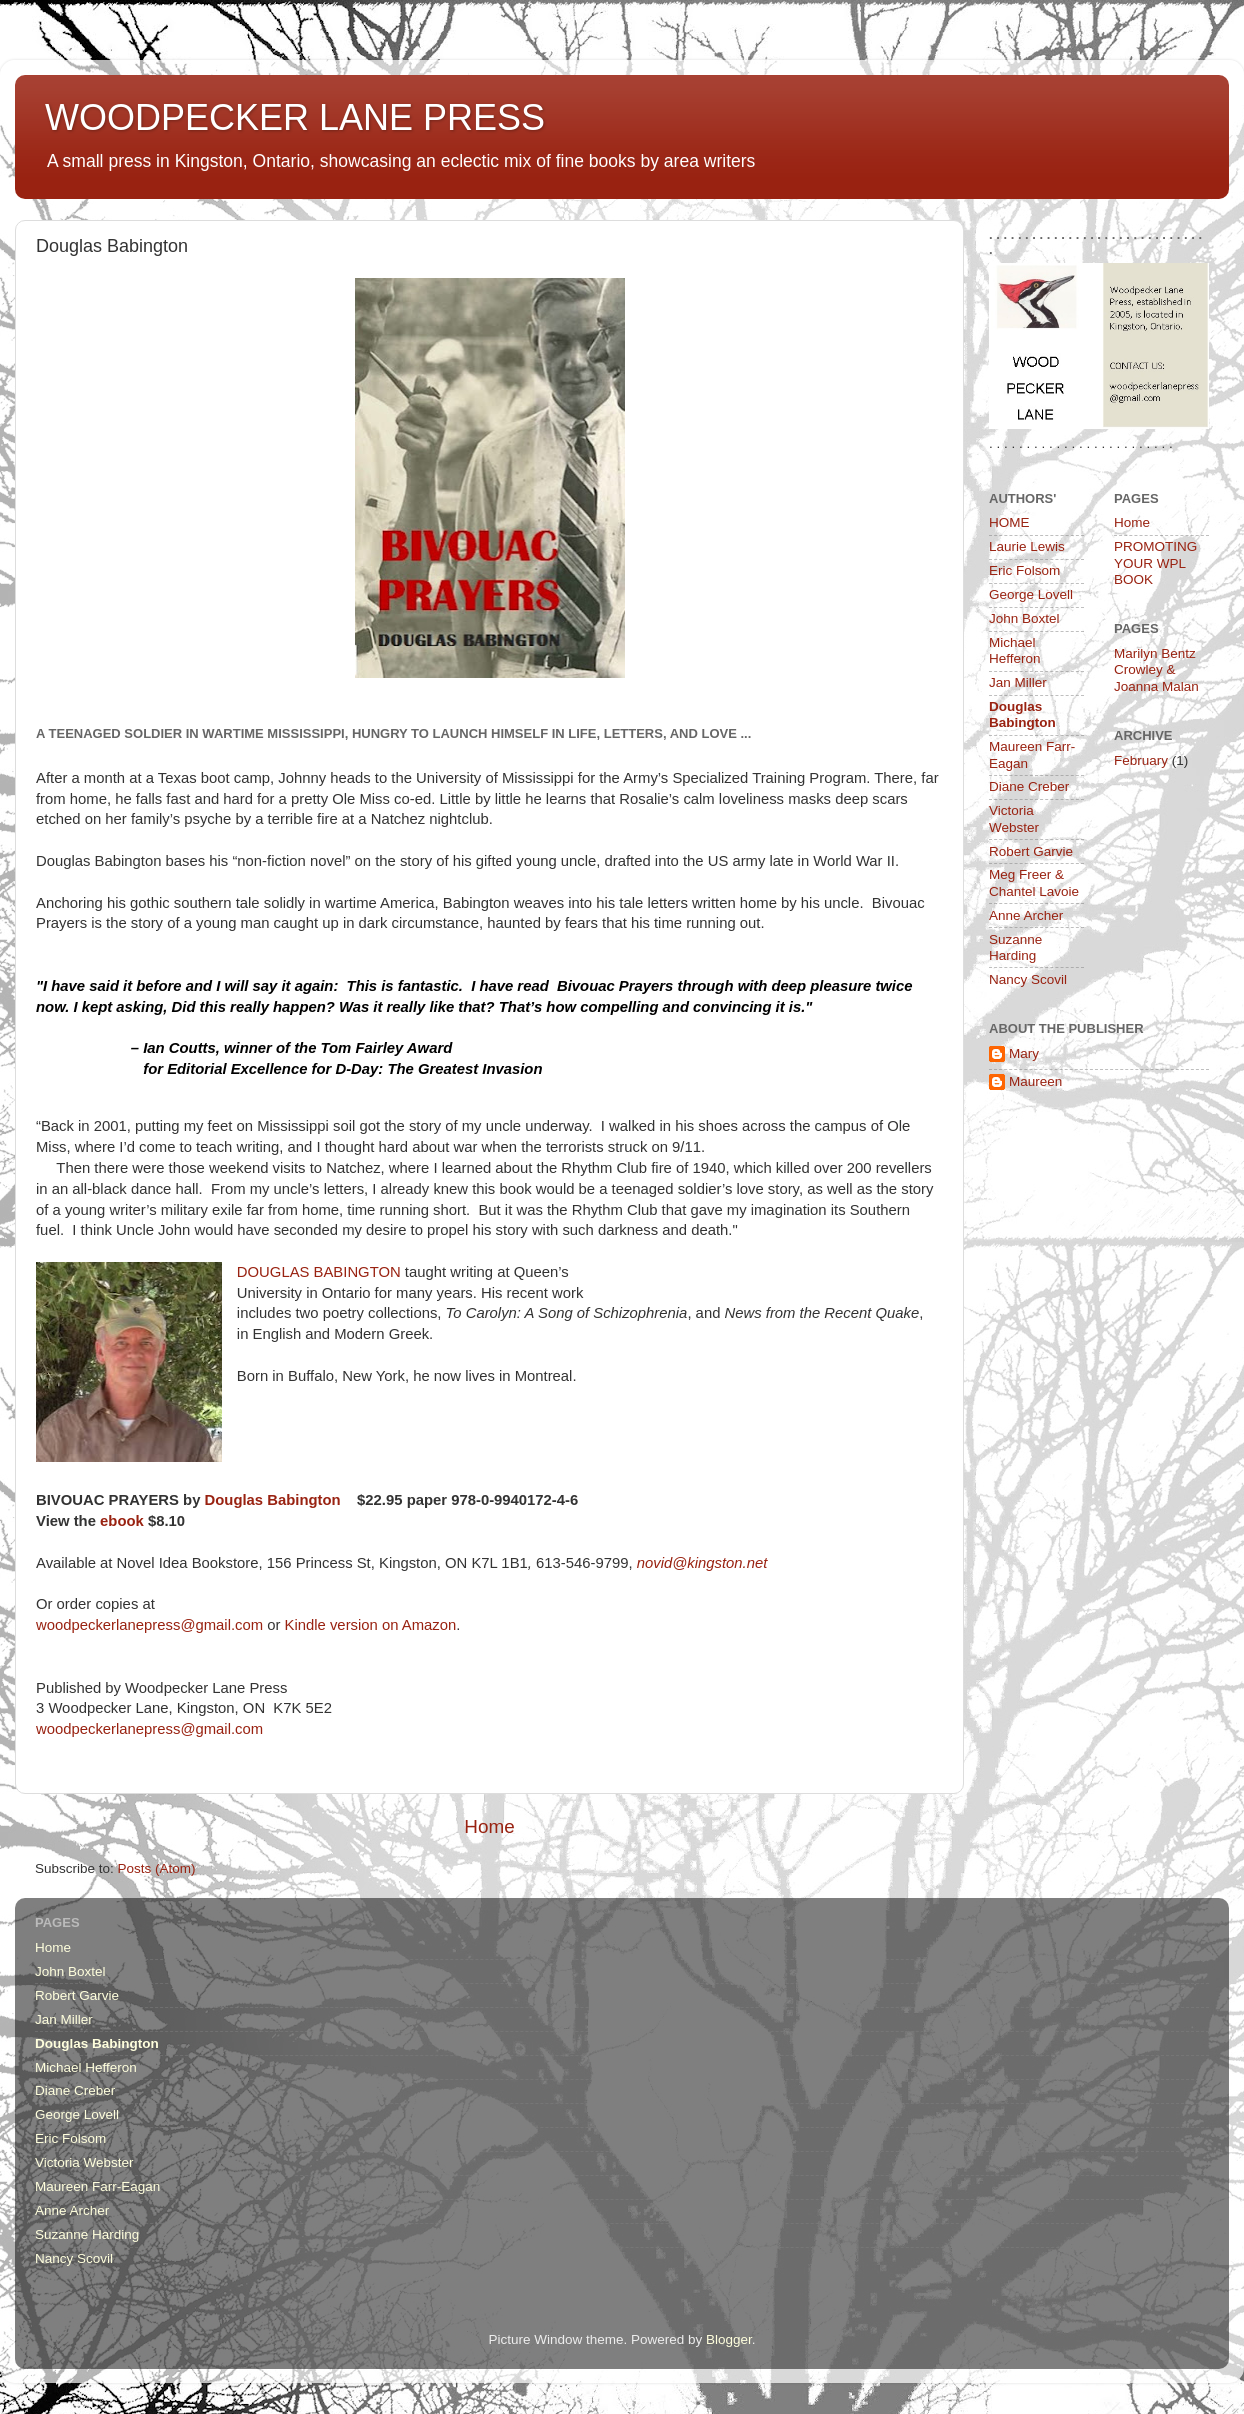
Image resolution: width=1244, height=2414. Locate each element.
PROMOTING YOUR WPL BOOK (1155, 562)
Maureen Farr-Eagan (97, 2186)
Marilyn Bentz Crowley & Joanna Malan (1156, 669)
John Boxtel (1024, 618)
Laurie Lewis (1027, 546)
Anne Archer (1026, 915)
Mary (1024, 1053)
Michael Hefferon (1015, 650)
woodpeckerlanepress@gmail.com (151, 1625)
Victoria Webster (1014, 818)
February (1141, 760)
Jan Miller (1018, 682)
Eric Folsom (1024, 570)
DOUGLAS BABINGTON (319, 1272)
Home (489, 1826)
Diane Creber (1029, 786)
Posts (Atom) (157, 1868)
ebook (122, 1521)
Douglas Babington (275, 1500)
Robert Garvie (1031, 851)
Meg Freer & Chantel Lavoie (1034, 882)
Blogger (729, 2339)
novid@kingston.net (702, 1563)
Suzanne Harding (1015, 947)
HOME (1009, 522)
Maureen (1035, 1081)
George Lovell (1031, 594)
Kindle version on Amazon (368, 1625)
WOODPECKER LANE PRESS (295, 117)
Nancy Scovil (1028, 979)
